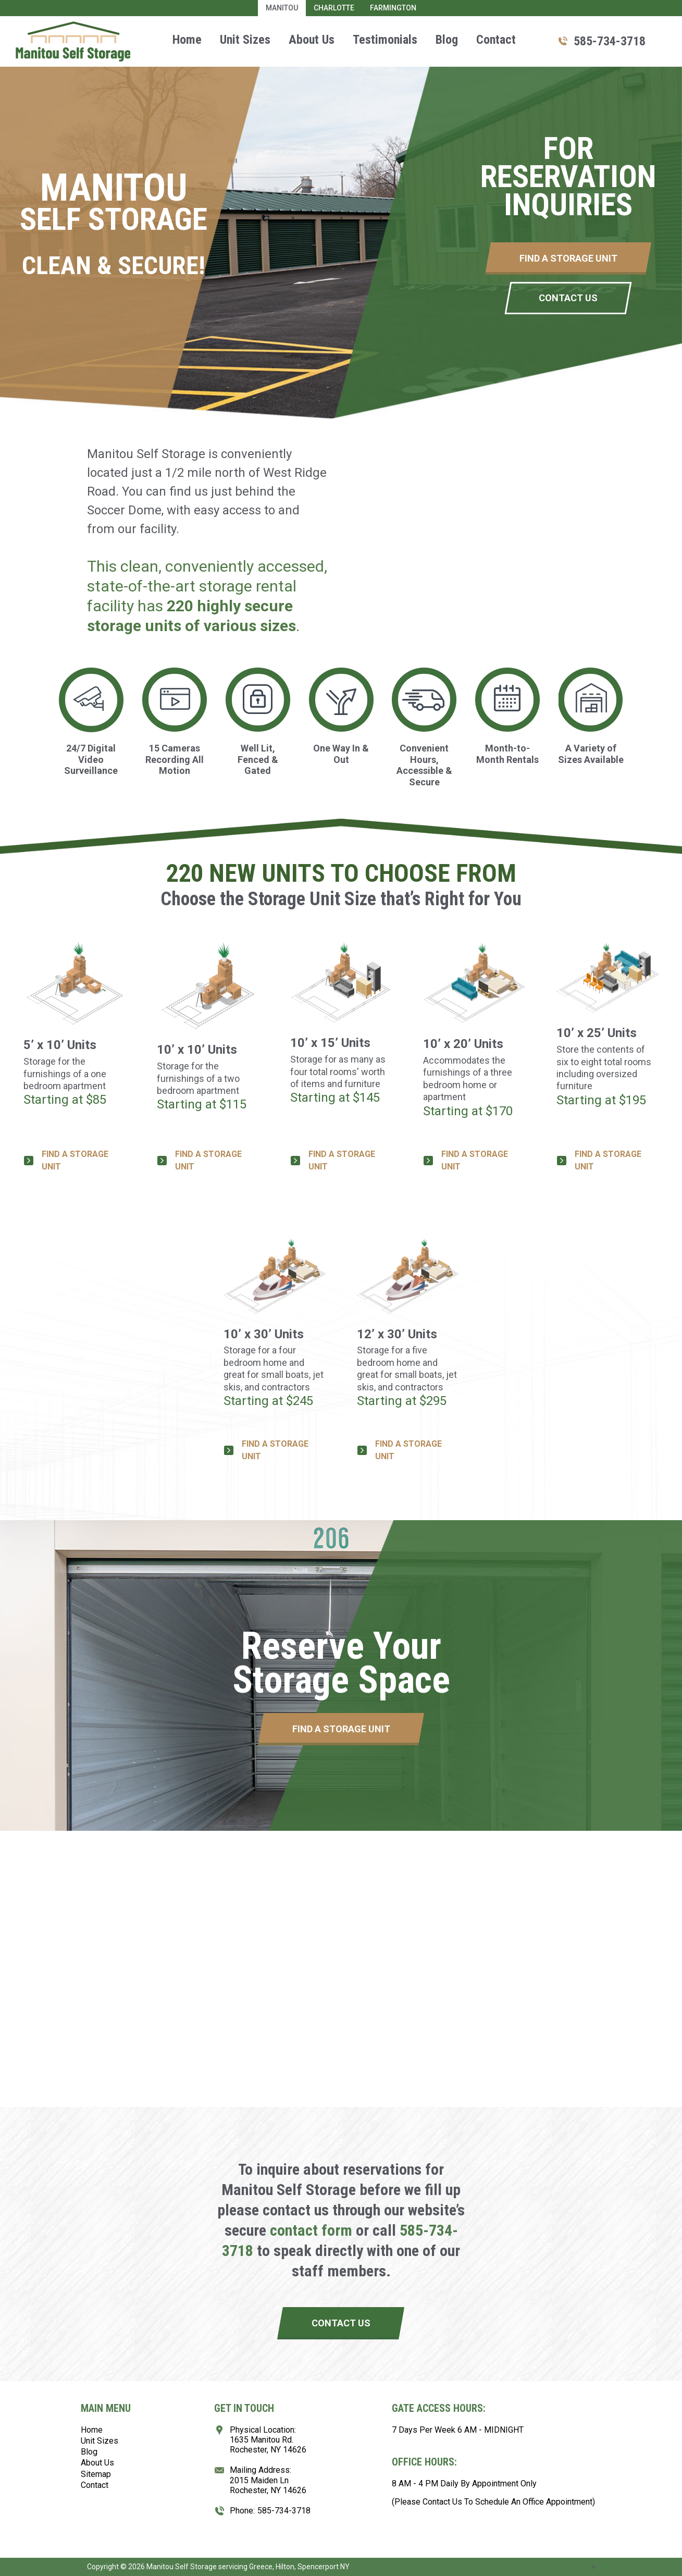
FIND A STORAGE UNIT (75, 1160)
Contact (496, 39)
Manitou (282, 8)
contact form (311, 2230)
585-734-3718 (610, 41)
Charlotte (334, 8)
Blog (447, 39)
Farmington (393, 8)
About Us (311, 39)
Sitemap (96, 2474)
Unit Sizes (245, 39)
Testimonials (385, 39)
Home (187, 39)
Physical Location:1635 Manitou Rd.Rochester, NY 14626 (268, 2440)
